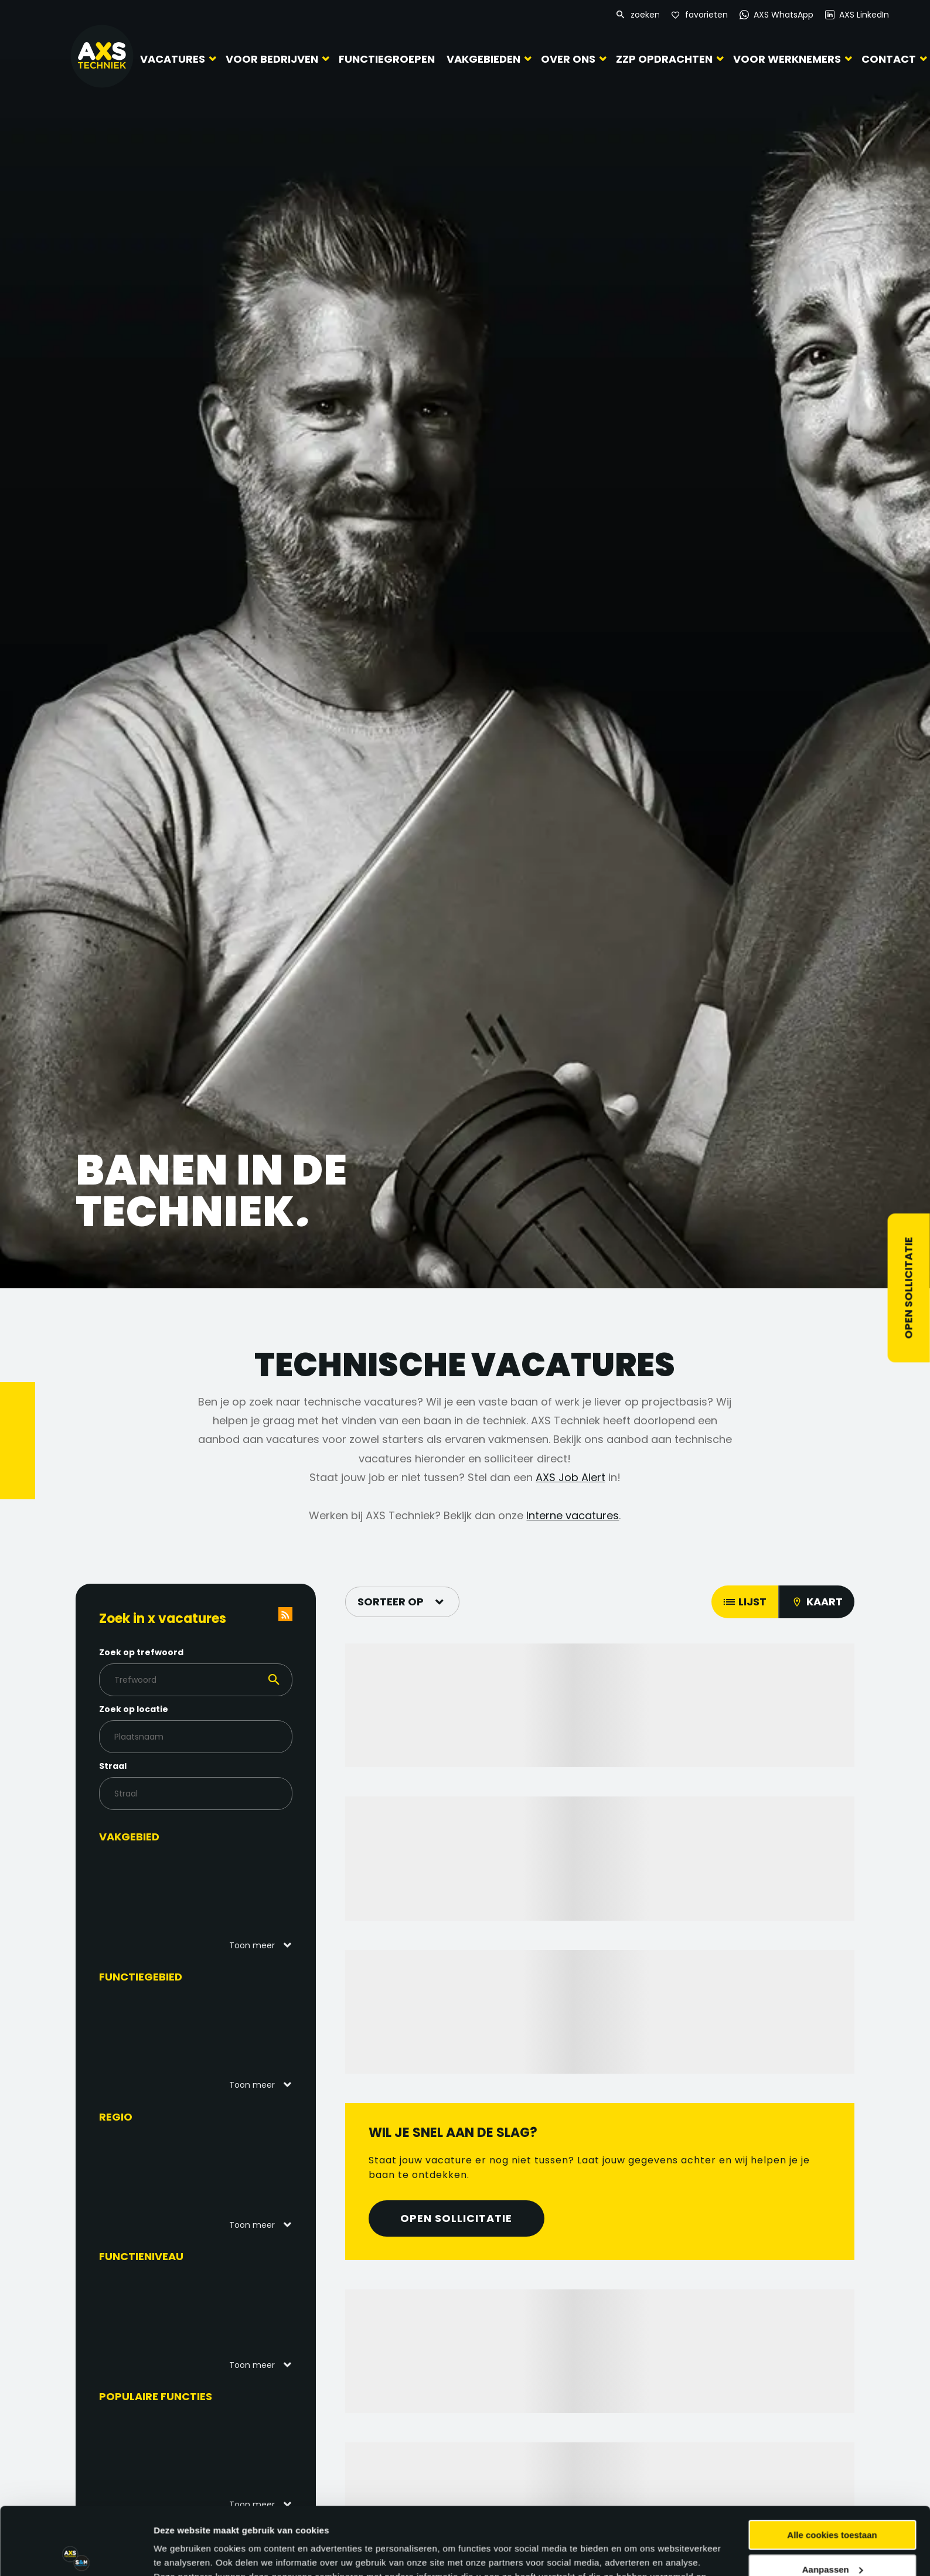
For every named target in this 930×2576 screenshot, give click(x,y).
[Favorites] (699, 14)
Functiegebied (140, 1976)
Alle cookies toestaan (832, 2465)
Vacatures (172, 59)
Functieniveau (141, 2256)
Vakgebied (129, 1836)
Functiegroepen (387, 59)
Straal (113, 1766)
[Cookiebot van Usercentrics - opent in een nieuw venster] (76, 2553)
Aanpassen (832, 2499)
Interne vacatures (572, 1515)
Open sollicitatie (908, 1288)
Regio (115, 2116)
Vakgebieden (483, 59)
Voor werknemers (787, 59)
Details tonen (181, 2553)
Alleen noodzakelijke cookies (832, 2533)
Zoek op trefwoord (141, 1652)
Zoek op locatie (133, 1709)
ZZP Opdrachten (664, 59)
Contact (888, 59)
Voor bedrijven (272, 59)
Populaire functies (155, 2396)
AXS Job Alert (570, 1477)
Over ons (568, 59)
